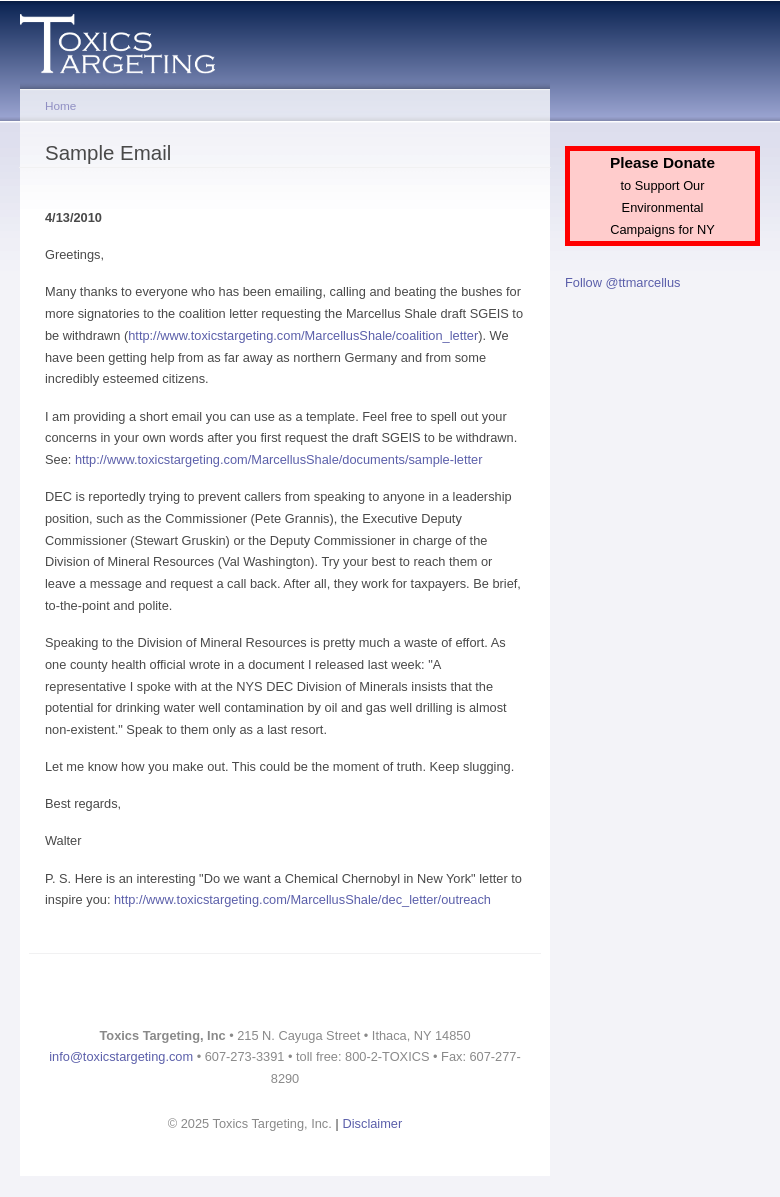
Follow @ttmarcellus (622, 282)
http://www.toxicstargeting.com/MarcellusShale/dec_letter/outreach (302, 899)
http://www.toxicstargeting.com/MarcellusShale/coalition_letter (303, 335)
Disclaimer (373, 1123)
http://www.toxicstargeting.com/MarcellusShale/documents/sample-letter (279, 459)
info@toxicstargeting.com (121, 1056)
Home (60, 105)
